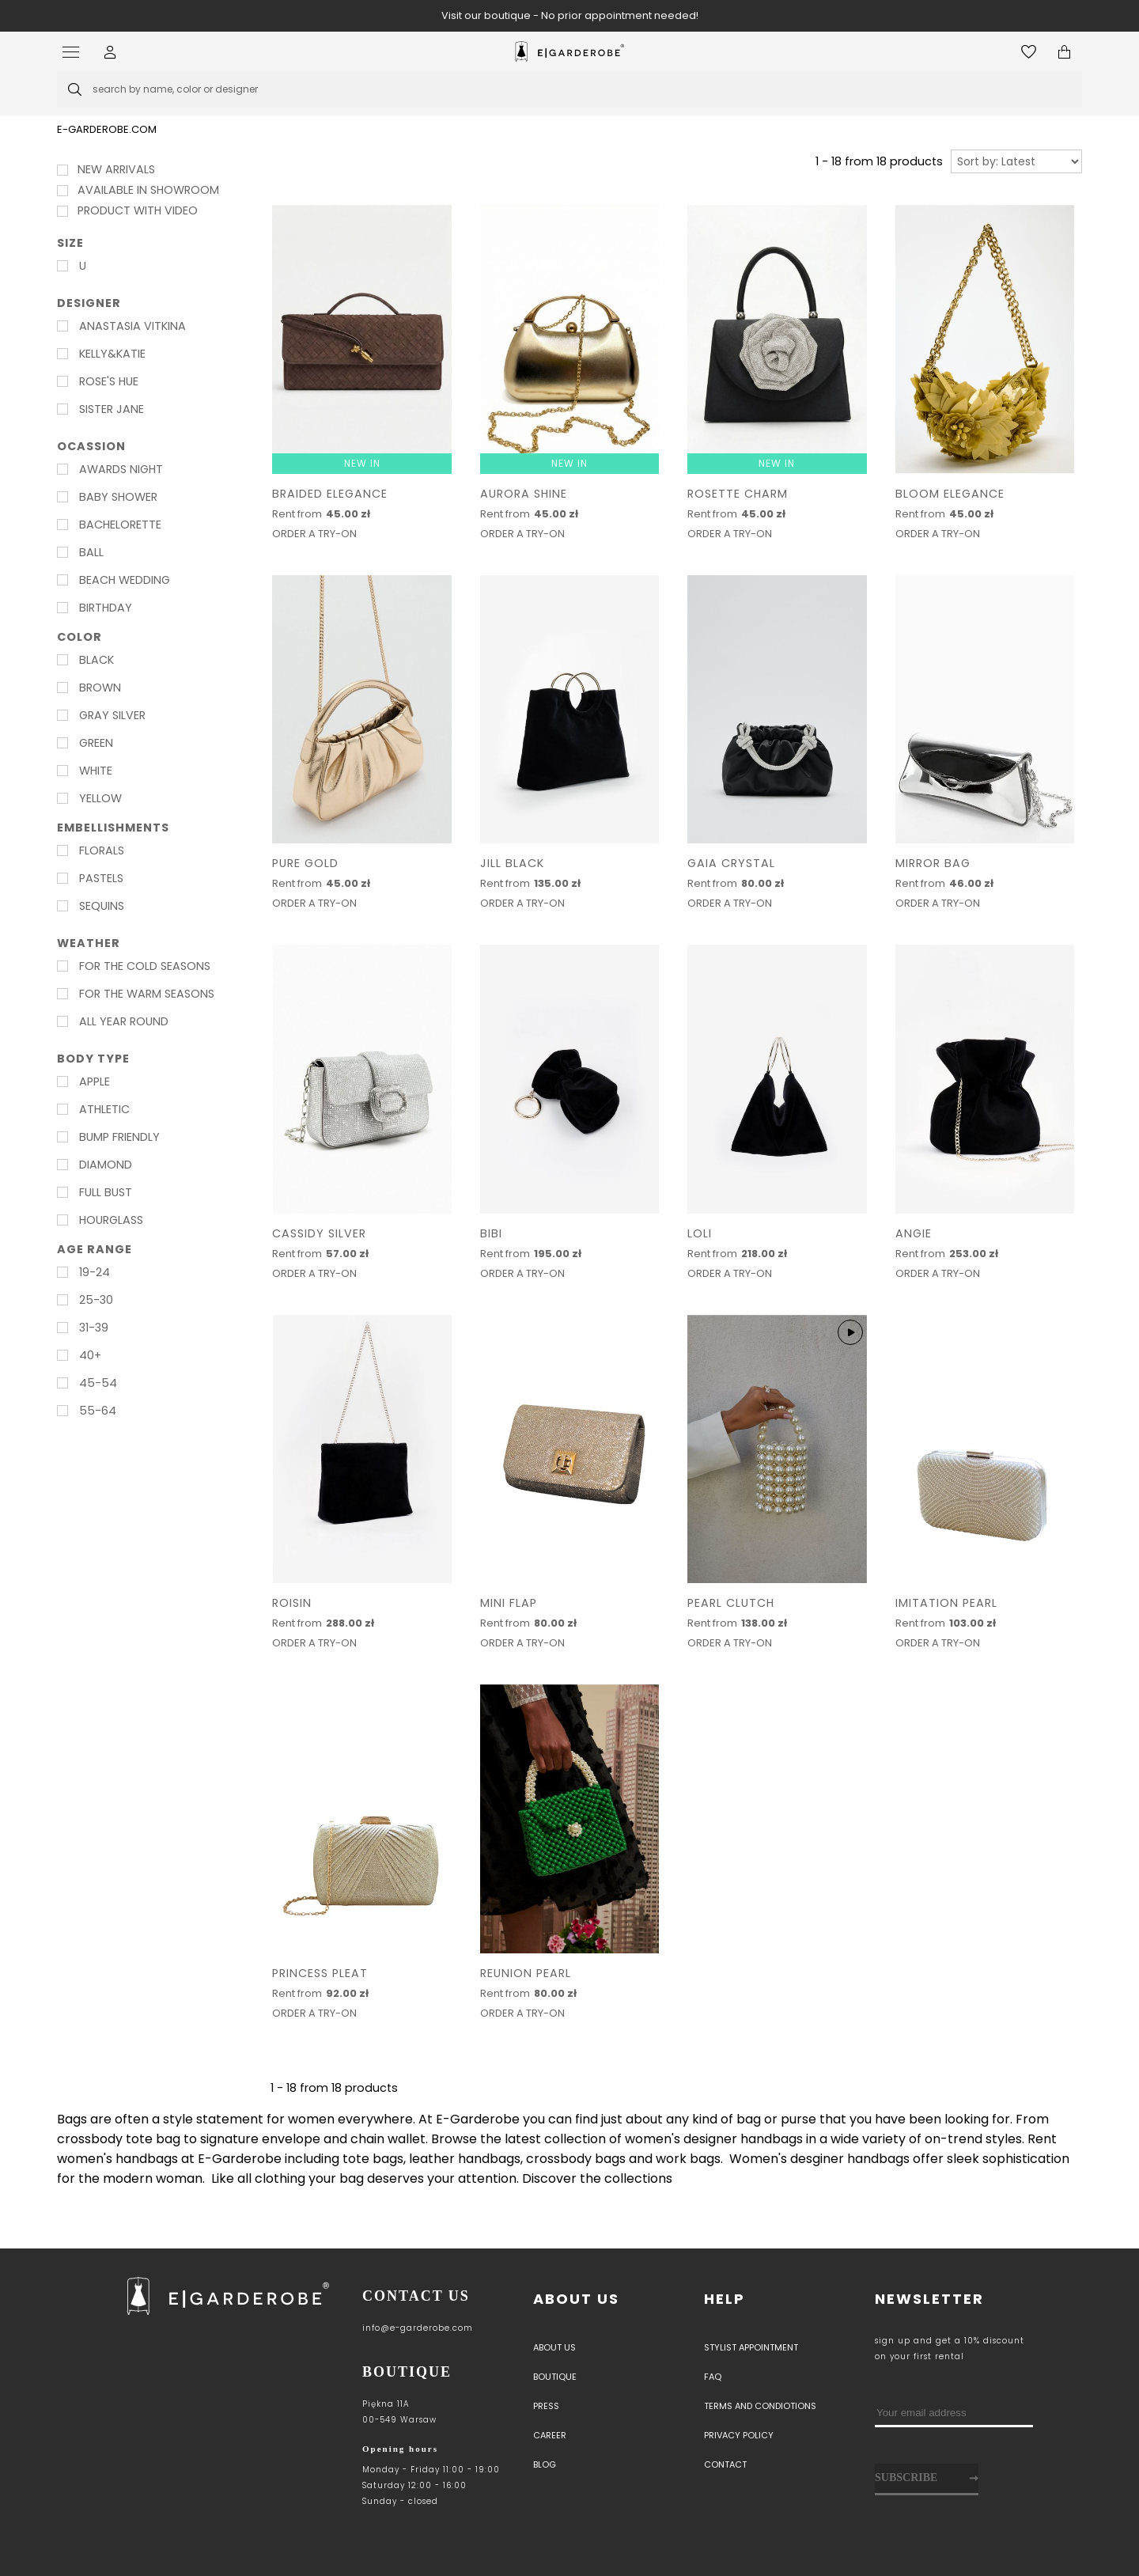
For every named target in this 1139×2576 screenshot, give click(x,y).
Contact (725, 2464)
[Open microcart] (1064, 51)
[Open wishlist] (1028, 51)
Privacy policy (739, 2435)
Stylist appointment (751, 2347)
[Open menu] (75, 52)
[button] (110, 52)
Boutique (555, 2376)
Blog (544, 2464)
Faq (712, 2376)
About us (576, 2299)
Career (549, 2435)
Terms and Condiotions (760, 2406)
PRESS (546, 2406)
